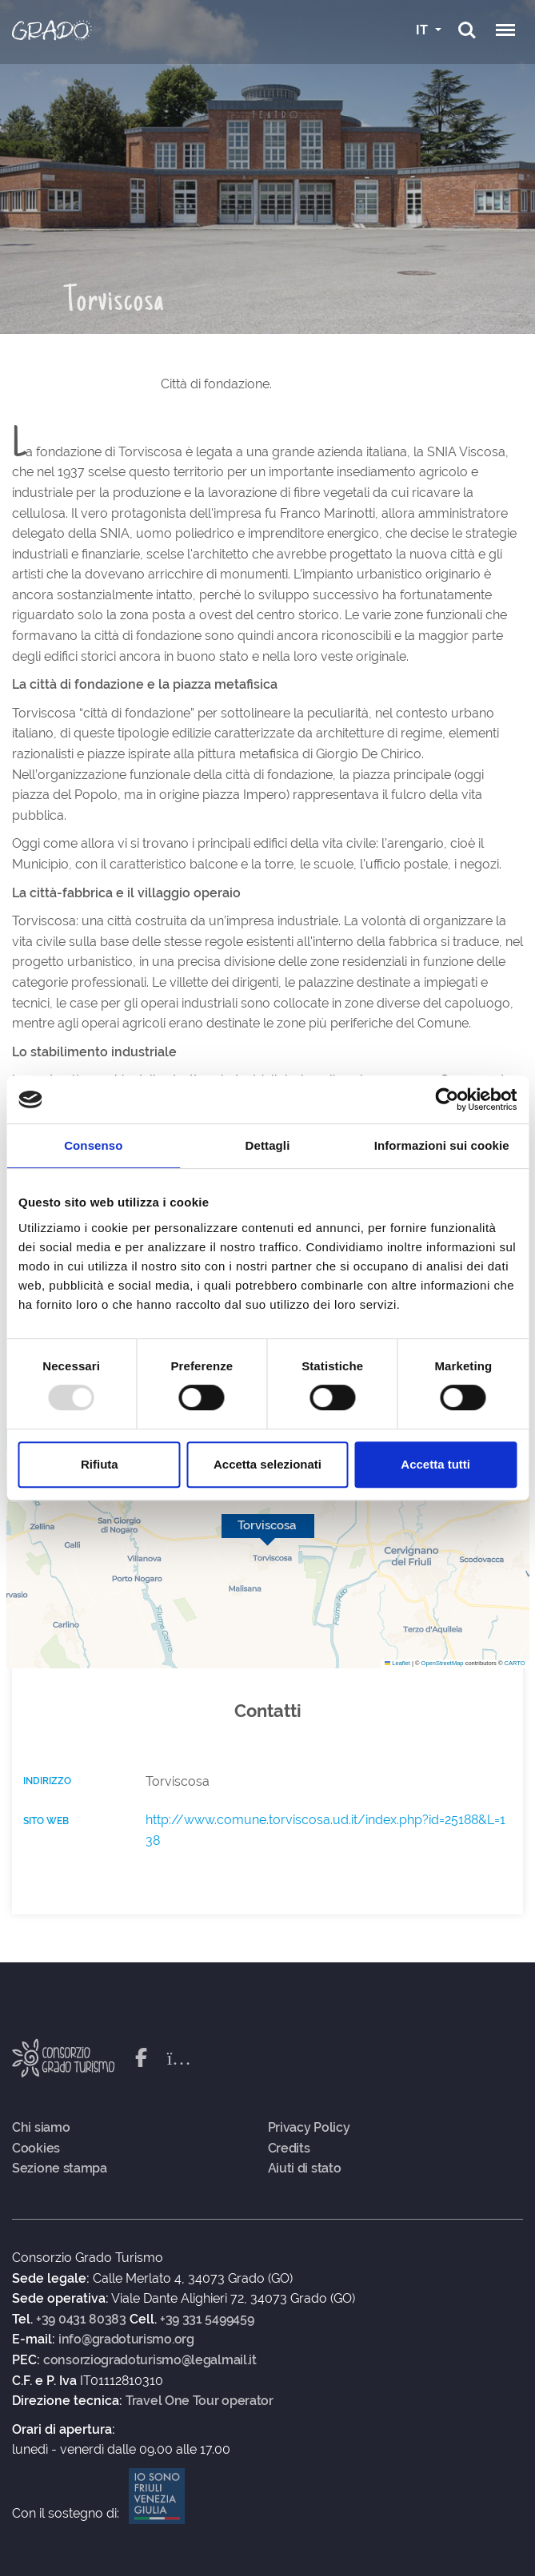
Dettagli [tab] (268, 1145)
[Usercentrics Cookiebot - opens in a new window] (447, 1099)
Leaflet (397, 1663)
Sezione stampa (59, 2168)
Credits (289, 2148)
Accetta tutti (435, 1464)
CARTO (515, 1663)
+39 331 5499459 (207, 2319)
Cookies (36, 2148)
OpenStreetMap (442, 1663)
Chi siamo (41, 2127)
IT (423, 30)
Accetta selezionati (267, 1464)
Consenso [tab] (93, 1145)
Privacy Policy (309, 2127)
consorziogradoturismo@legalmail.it (150, 2360)
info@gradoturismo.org (126, 2339)
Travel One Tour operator (199, 2401)
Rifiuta (99, 1464)
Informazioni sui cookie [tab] (441, 1145)
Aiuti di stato (304, 2168)
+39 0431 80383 (81, 2319)
